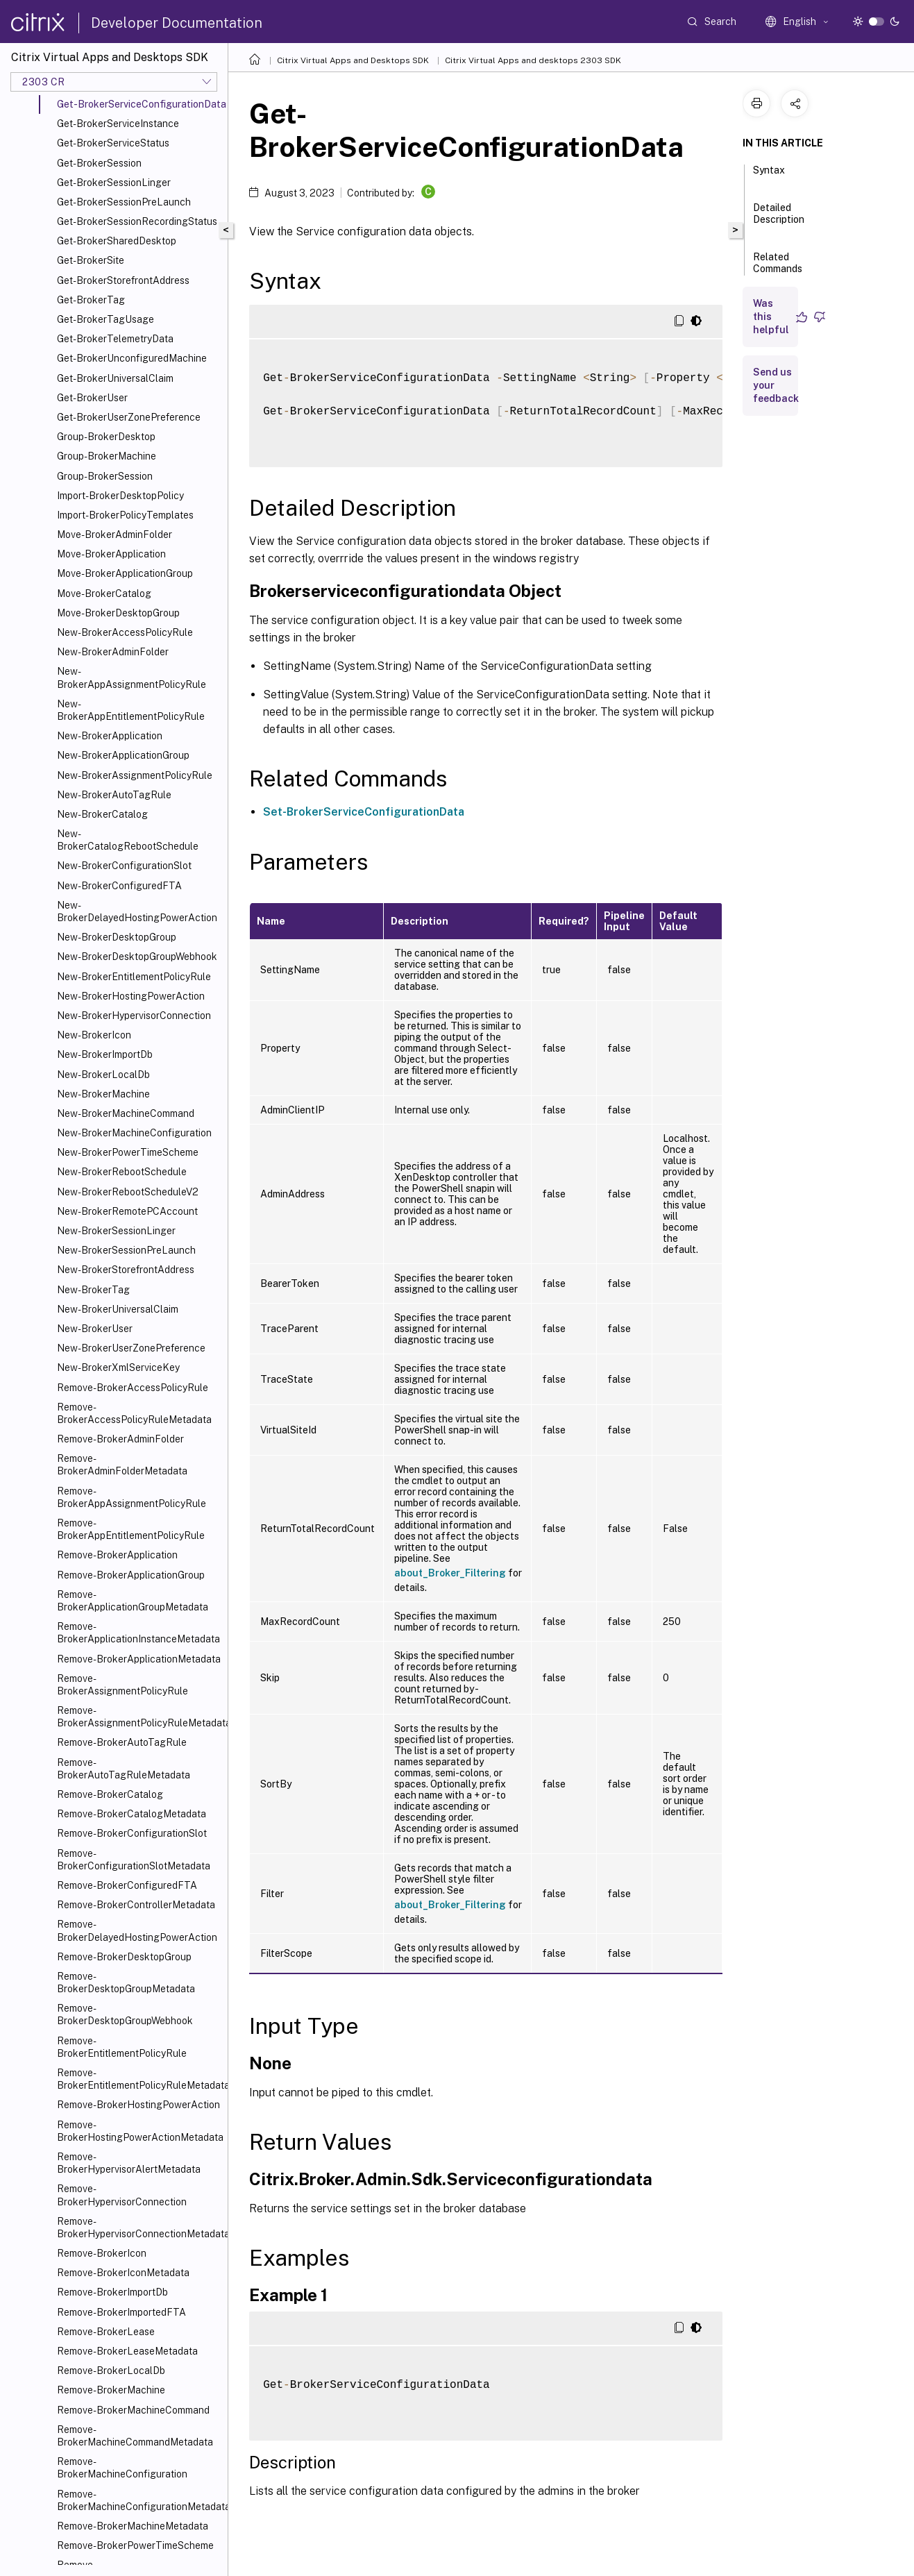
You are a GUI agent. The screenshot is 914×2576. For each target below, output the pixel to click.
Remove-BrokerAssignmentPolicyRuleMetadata (139, 1716)
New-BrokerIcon (94, 1035)
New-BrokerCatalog (102, 814)
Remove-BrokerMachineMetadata (132, 2526)
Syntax (769, 176)
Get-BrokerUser (92, 397)
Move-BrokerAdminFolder (114, 534)
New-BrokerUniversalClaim (117, 1309)
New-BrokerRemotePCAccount (127, 1211)
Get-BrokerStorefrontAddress (123, 280)
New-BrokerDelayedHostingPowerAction (137, 911)
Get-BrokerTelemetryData (115, 338)
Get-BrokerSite (90, 260)
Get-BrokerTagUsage (105, 319)
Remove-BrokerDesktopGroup (124, 1956)
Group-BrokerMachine (106, 456)
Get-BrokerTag (91, 299)
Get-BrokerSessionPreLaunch (124, 202)
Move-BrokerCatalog (104, 593)
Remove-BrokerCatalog (110, 1794)
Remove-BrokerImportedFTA (121, 2312)
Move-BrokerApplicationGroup (125, 573)
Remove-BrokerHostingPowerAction (138, 2104)
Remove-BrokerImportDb (112, 2292)
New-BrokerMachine (103, 1094)
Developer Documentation (176, 23)
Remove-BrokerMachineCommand (133, 2410)
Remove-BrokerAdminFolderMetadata (122, 1464)
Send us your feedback (776, 385)
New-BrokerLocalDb (103, 1074)
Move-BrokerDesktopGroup (118, 612)
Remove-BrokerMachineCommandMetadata (135, 2436)
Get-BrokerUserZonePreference (129, 417)
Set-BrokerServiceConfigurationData (363, 811)
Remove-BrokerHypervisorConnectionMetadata (139, 2227)
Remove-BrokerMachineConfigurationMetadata (139, 2500)
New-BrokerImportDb (105, 1054)
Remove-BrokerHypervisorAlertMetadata (129, 2163)
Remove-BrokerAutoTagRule (122, 1742)
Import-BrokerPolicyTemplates (125, 515)
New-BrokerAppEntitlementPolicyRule (131, 710)
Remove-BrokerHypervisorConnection (122, 2195)
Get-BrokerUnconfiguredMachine (132, 358)
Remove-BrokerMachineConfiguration (122, 2468)
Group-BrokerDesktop (106, 436)
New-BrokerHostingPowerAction (131, 996)
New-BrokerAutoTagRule (114, 794)
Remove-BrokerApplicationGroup (131, 1575)
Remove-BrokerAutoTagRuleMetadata (123, 1769)
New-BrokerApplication (109, 735)
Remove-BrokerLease (106, 2331)
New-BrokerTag (93, 1289)
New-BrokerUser (95, 1328)
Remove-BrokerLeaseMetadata (127, 2351)
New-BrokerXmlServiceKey (118, 1367)
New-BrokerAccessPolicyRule (125, 632)
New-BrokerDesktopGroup (116, 937)
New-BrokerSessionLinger (116, 1230)
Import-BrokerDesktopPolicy (120, 495)
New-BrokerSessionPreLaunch (126, 1250)
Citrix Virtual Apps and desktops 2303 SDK (533, 60)
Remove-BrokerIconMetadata (123, 2272)
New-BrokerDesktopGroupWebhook (137, 956)
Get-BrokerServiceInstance (118, 123)
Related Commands (777, 269)
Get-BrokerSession (99, 163)
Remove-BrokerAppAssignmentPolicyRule (131, 1497)
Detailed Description (778, 219)
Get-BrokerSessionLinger (114, 182)
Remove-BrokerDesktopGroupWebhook (125, 2014)
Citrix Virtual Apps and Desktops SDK (353, 60)
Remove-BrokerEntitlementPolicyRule (122, 2047)
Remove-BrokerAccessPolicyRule (132, 1387)
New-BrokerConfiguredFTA (119, 885)
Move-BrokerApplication (111, 553)
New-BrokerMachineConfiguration (134, 1132)
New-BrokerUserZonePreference (131, 1348)
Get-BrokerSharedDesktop (116, 240)
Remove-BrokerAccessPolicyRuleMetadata (134, 1413)
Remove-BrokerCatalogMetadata (131, 1813)
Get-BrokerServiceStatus (113, 143)
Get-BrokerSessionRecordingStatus (137, 221)
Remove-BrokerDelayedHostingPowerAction (137, 1930)
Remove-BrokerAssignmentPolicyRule (122, 1685)
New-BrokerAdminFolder (113, 651)
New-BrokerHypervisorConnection (134, 1015)
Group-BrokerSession (105, 476)
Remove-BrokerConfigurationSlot (132, 1833)
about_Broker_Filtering (450, 1573)
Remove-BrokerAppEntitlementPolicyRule (131, 1529)
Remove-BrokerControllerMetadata (136, 1904)
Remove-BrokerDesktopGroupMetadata (126, 1982)
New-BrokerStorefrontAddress (125, 1269)
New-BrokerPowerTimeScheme (127, 1152)
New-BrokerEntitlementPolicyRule (134, 976)
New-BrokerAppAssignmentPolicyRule (131, 677)
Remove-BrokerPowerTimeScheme (135, 2545)
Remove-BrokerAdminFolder (120, 1439)
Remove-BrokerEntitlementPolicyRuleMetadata (139, 2079)
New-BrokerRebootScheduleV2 (127, 1191)
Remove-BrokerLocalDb (111, 2370)
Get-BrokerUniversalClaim (115, 378)
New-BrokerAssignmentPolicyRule (134, 775)
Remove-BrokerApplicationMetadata (139, 1659)
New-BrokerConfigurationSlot (124, 865)
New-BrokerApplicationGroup (123, 755)
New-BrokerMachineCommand (125, 1113)
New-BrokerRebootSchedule (122, 1171)
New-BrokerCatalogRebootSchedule (127, 840)
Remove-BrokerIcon (101, 2253)
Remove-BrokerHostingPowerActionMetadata (139, 2131)
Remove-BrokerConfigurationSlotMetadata (133, 1859)
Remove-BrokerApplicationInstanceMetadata (138, 1632)
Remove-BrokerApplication (117, 1554)
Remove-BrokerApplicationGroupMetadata (132, 1601)
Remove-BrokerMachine (111, 2390)
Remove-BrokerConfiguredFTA (127, 1885)
